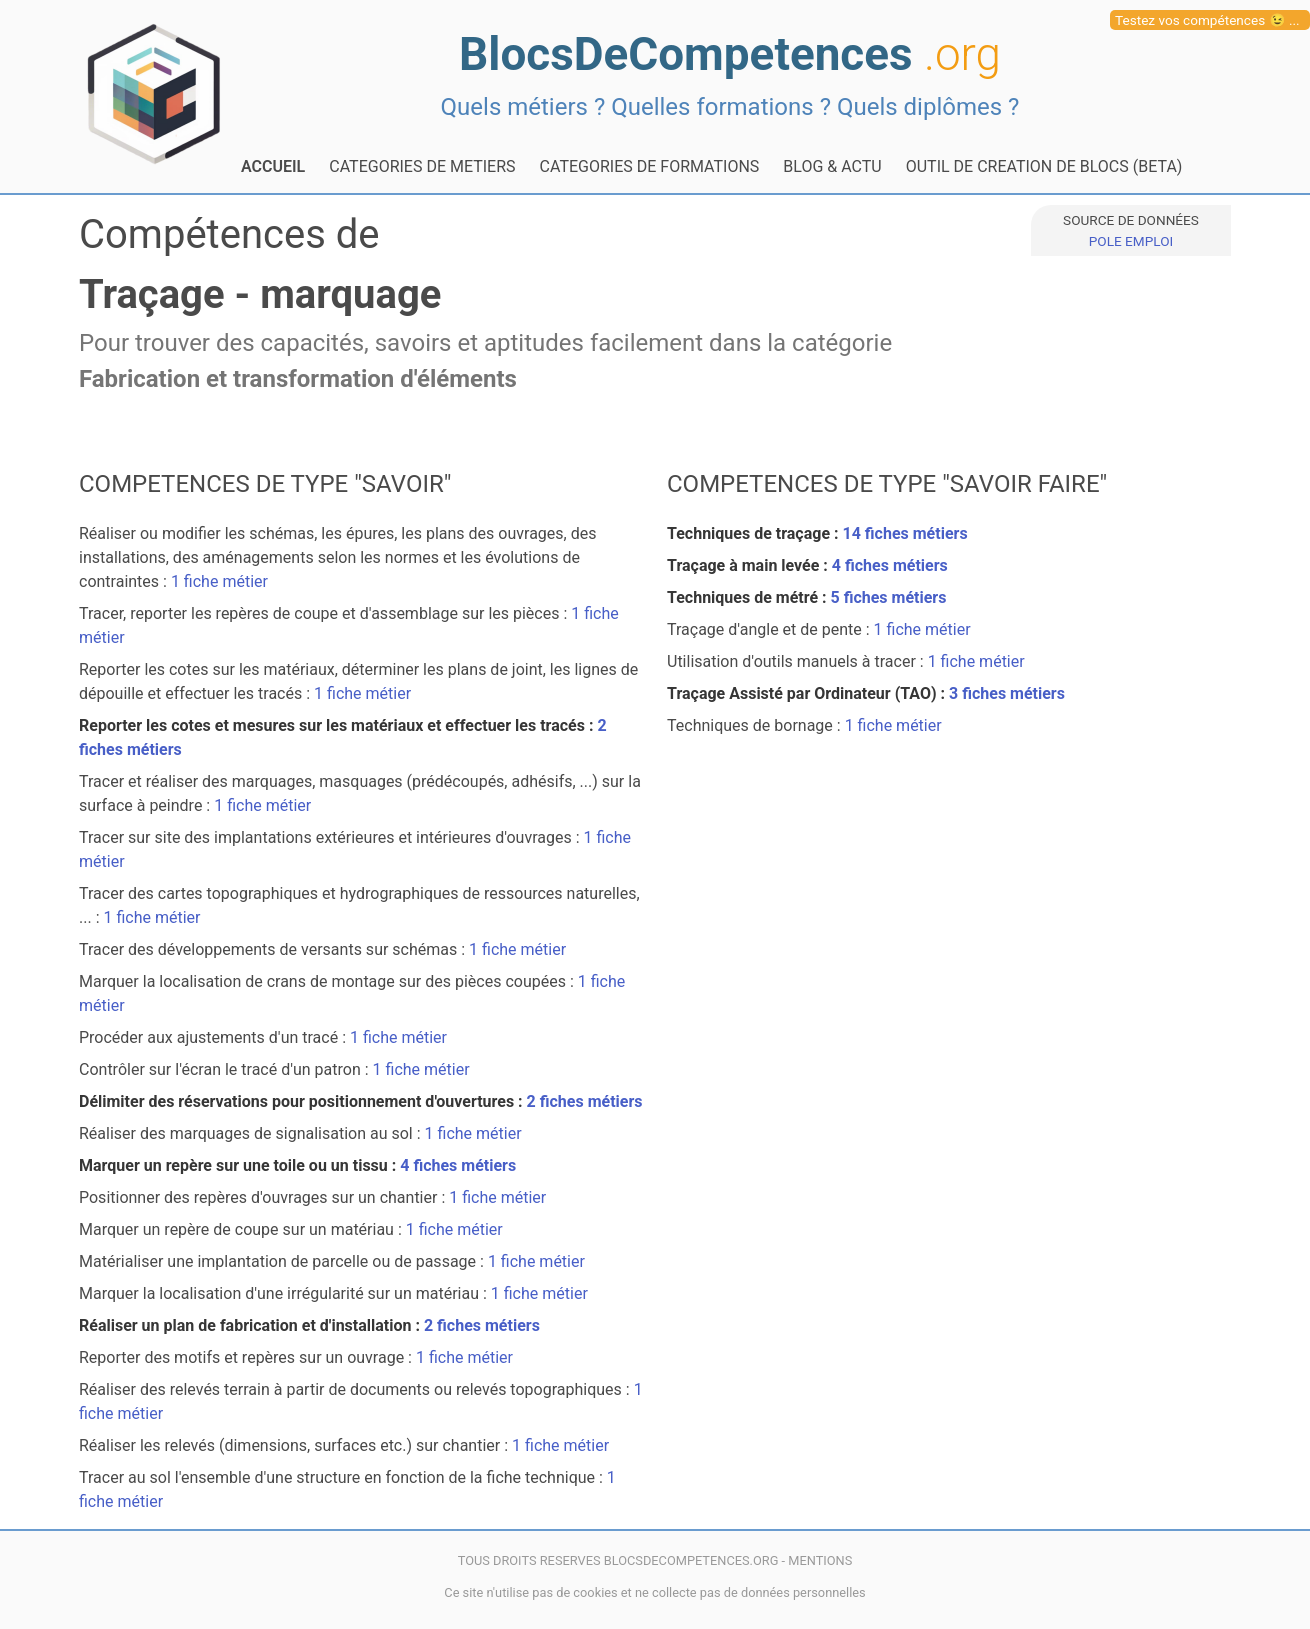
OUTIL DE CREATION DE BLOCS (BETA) (1044, 166)
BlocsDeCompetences (730, 54)
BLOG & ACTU (832, 166)
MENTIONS (820, 1560)
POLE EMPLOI (1131, 241)
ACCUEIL (273, 166)
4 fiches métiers (458, 1165)
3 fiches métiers (1007, 693)
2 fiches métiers (585, 1101)
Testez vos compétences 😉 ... (1207, 20)
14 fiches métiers (905, 533)
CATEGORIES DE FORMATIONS (650, 166)
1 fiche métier (219, 581)
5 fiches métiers (889, 597)
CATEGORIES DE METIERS (422, 166)
